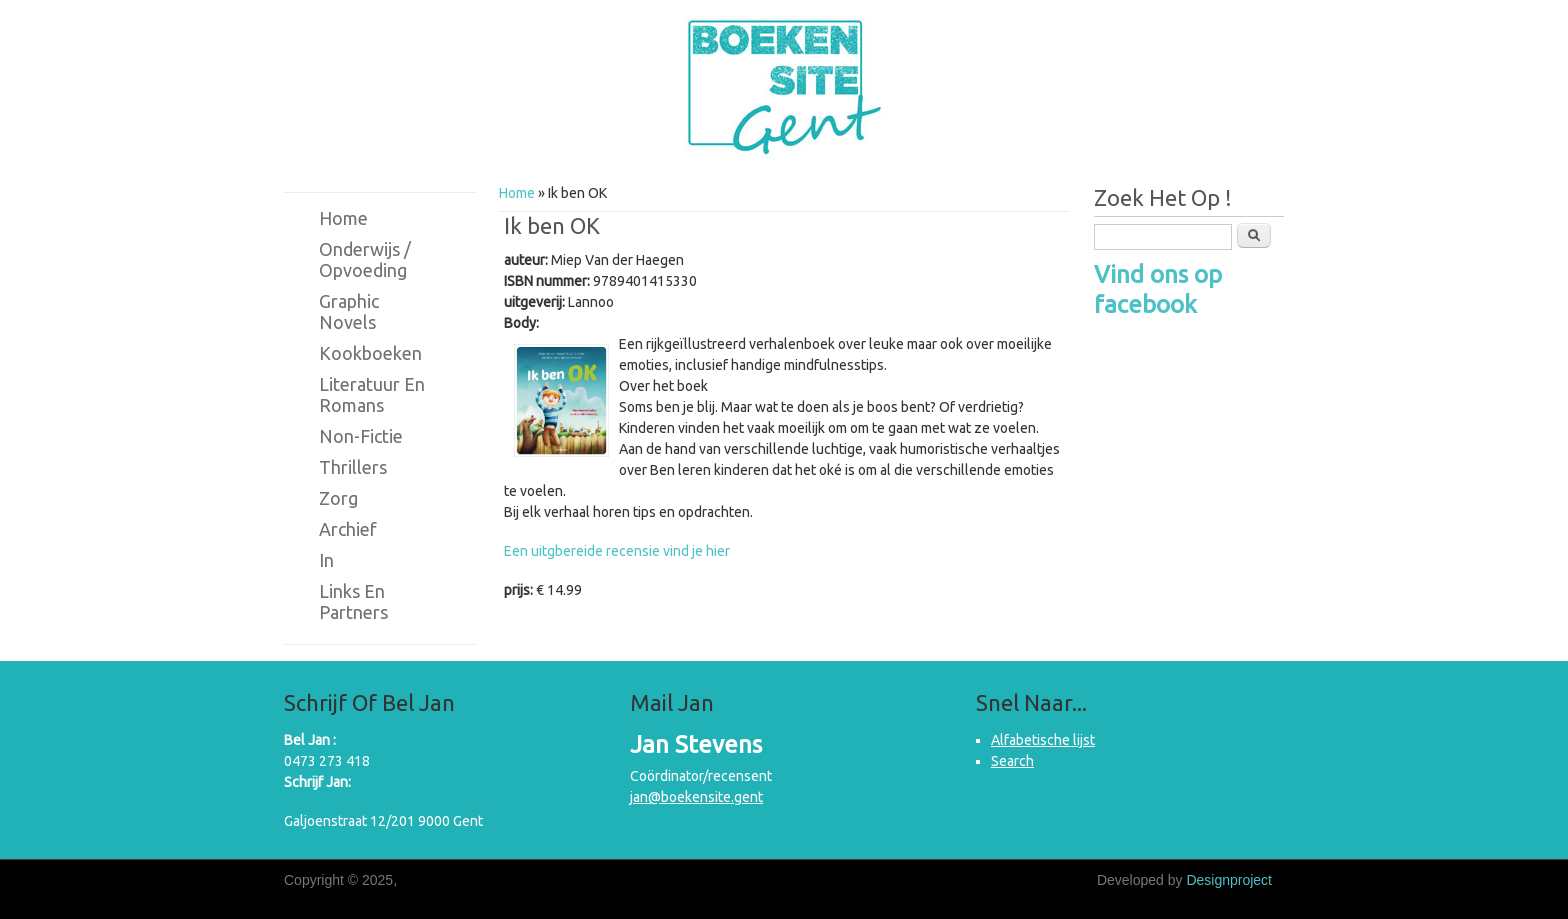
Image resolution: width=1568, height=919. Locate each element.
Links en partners (353, 601)
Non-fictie (361, 436)
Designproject (1229, 880)
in (326, 560)
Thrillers (353, 467)
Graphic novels (349, 311)
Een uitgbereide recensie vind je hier (617, 551)
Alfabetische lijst (1043, 740)
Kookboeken (370, 353)
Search (1012, 761)
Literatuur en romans (372, 394)
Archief (348, 529)
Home (517, 193)
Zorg (338, 498)
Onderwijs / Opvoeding (365, 259)
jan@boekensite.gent (696, 797)
